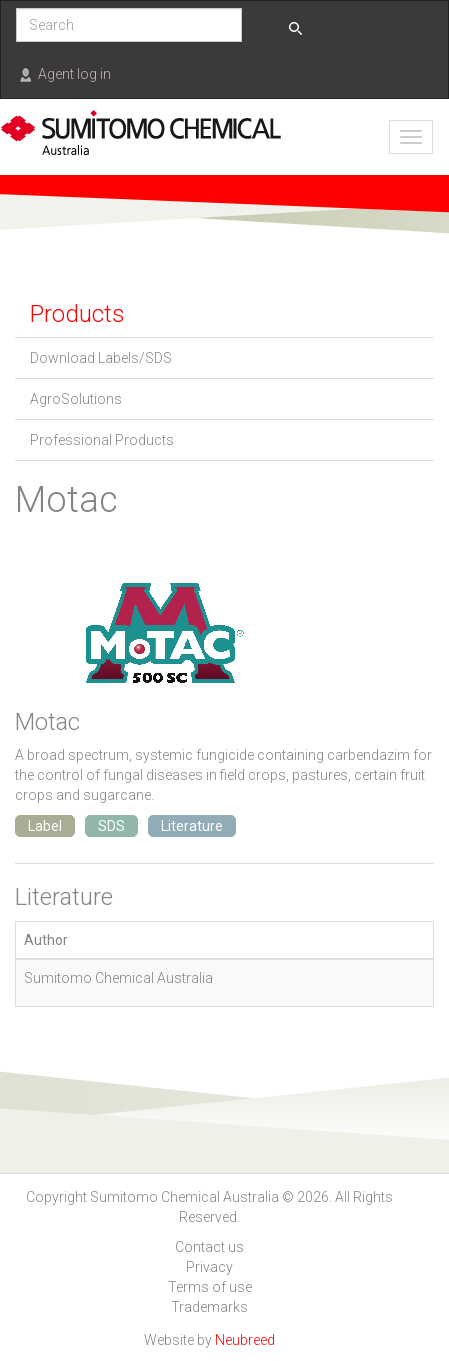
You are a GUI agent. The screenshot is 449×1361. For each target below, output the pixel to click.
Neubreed (245, 1340)
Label (45, 826)
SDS (111, 826)
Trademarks (209, 1307)
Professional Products (102, 440)
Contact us (209, 1247)
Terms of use (210, 1287)
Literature (192, 826)
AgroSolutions (76, 399)
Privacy (209, 1267)
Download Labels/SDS (101, 358)
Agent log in (74, 74)
